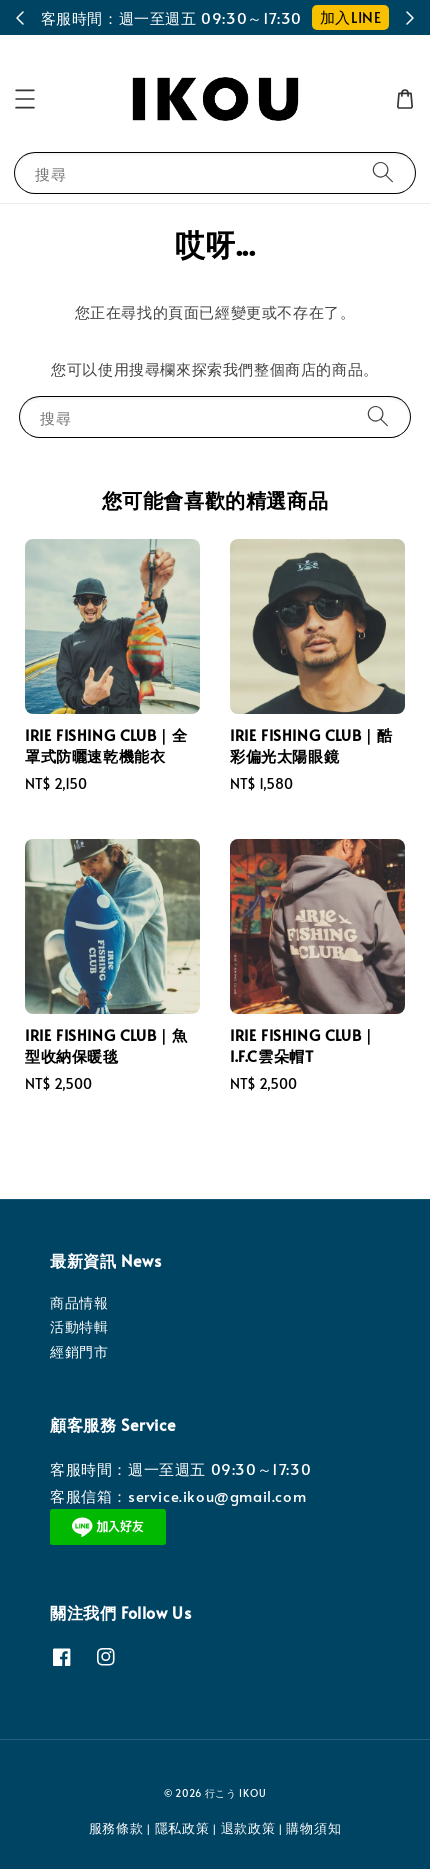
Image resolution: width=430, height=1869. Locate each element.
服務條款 (116, 1828)
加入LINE (351, 16)
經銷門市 (79, 1351)
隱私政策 (182, 1828)
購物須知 (313, 1828)
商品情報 (79, 1302)
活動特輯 (79, 1326)
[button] (25, 99)
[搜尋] (383, 172)
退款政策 (248, 1828)
